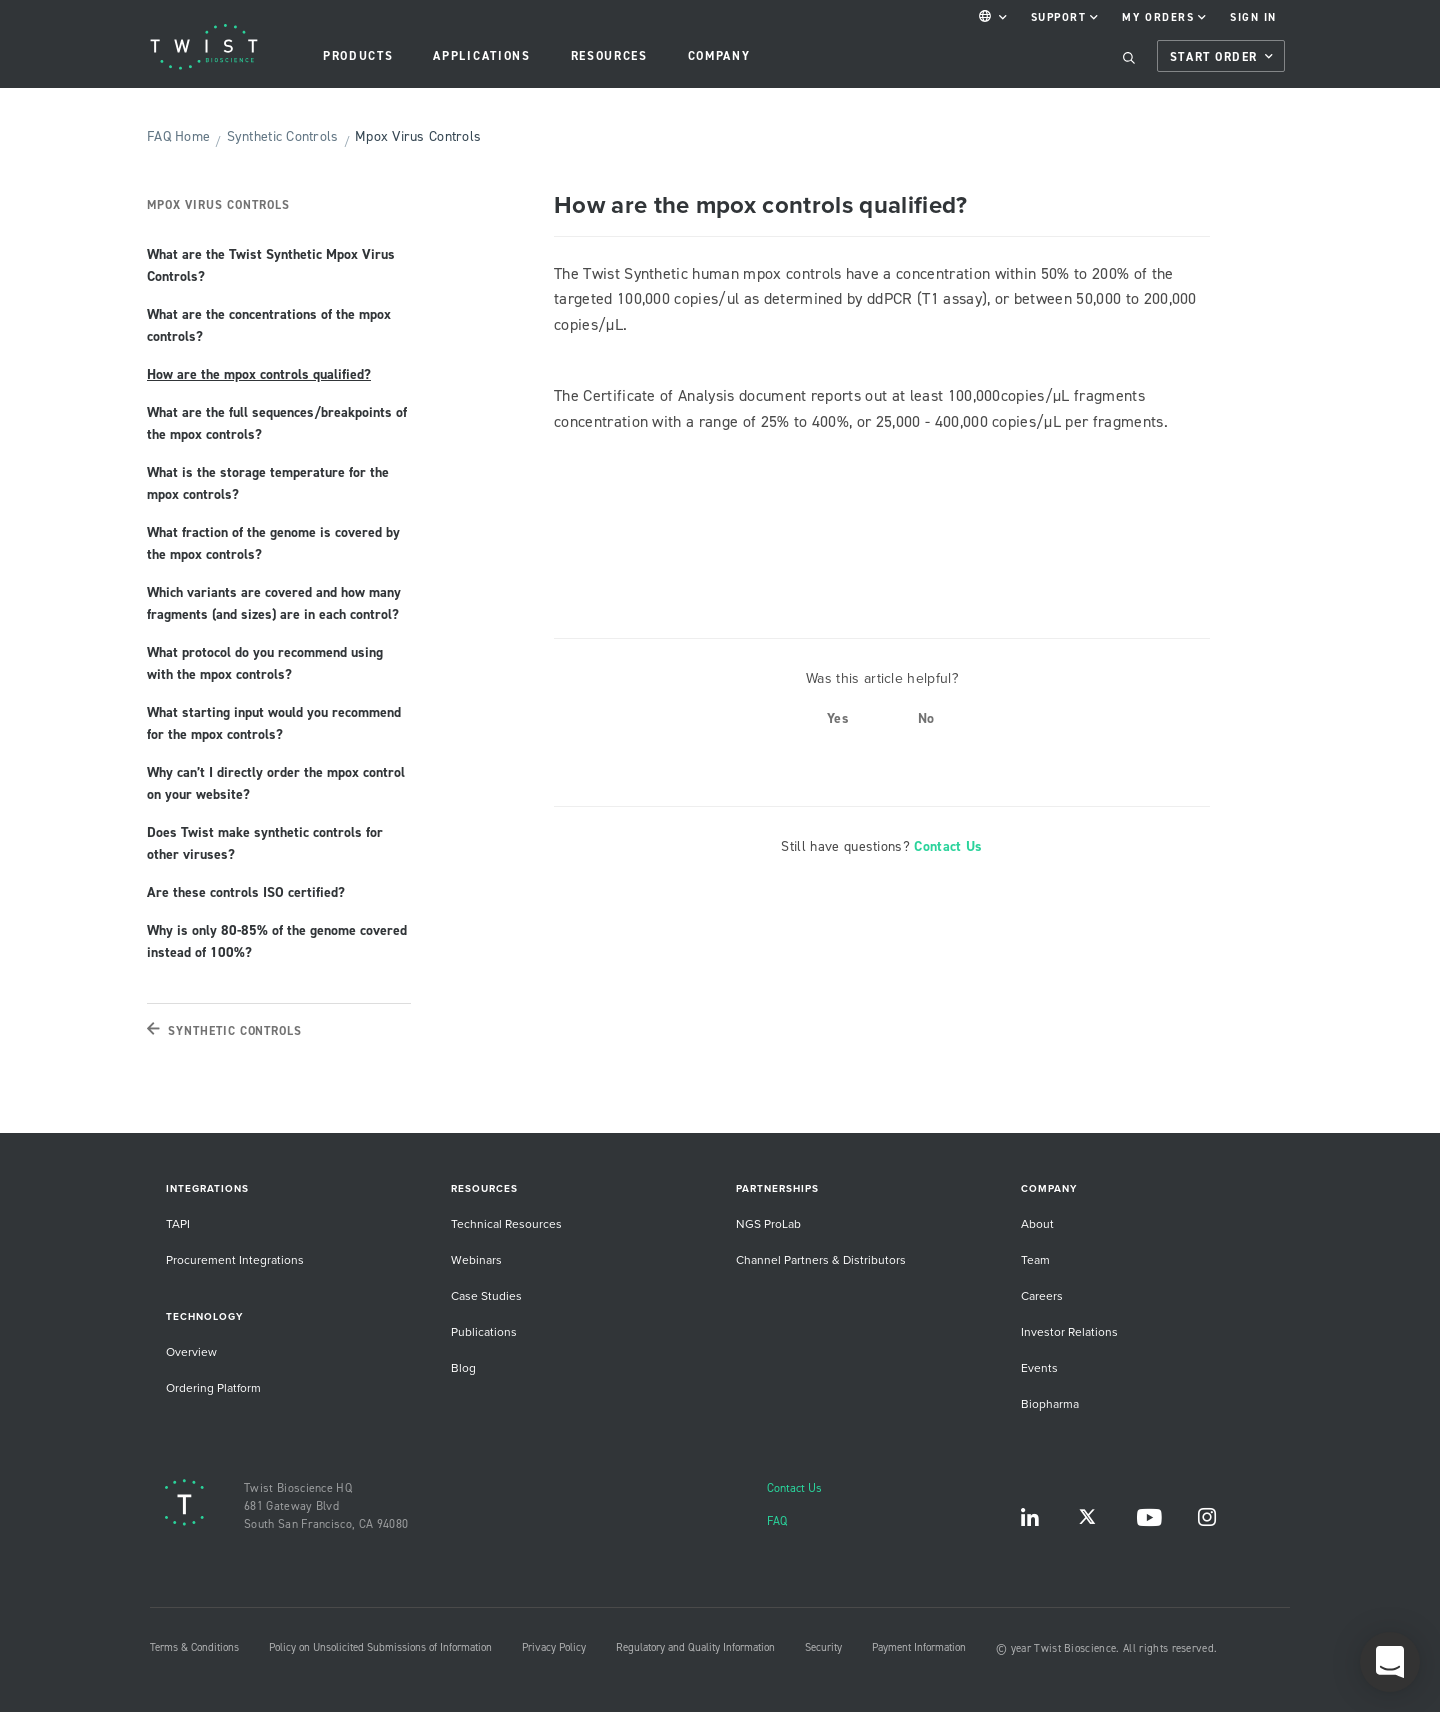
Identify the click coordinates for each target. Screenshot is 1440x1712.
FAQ (777, 1520)
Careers (1042, 1295)
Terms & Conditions (194, 1647)
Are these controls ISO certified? (246, 892)
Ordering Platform (213, 1387)
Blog (463, 1367)
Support (1065, 17)
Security (823, 1647)
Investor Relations (1069, 1331)
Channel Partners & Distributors (821, 1259)
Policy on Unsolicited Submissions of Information (380, 1647)
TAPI (178, 1223)
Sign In (1253, 17)
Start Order (1221, 57)
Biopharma (1050, 1403)
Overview (191, 1351)
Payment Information (919, 1647)
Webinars (476, 1259)
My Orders (1164, 17)
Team (1035, 1259)
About (1037, 1223)
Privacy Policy (554, 1647)
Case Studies (486, 1295)
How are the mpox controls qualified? (259, 374)
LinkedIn (1030, 1521)
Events (1039, 1367)
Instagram (1207, 1521)
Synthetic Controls (283, 136)
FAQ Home (178, 136)
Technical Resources (506, 1223)
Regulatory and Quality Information (695, 1647)
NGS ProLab (768, 1223)
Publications (484, 1331)
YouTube (1149, 1521)
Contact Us (948, 846)
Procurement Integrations (235, 1259)
